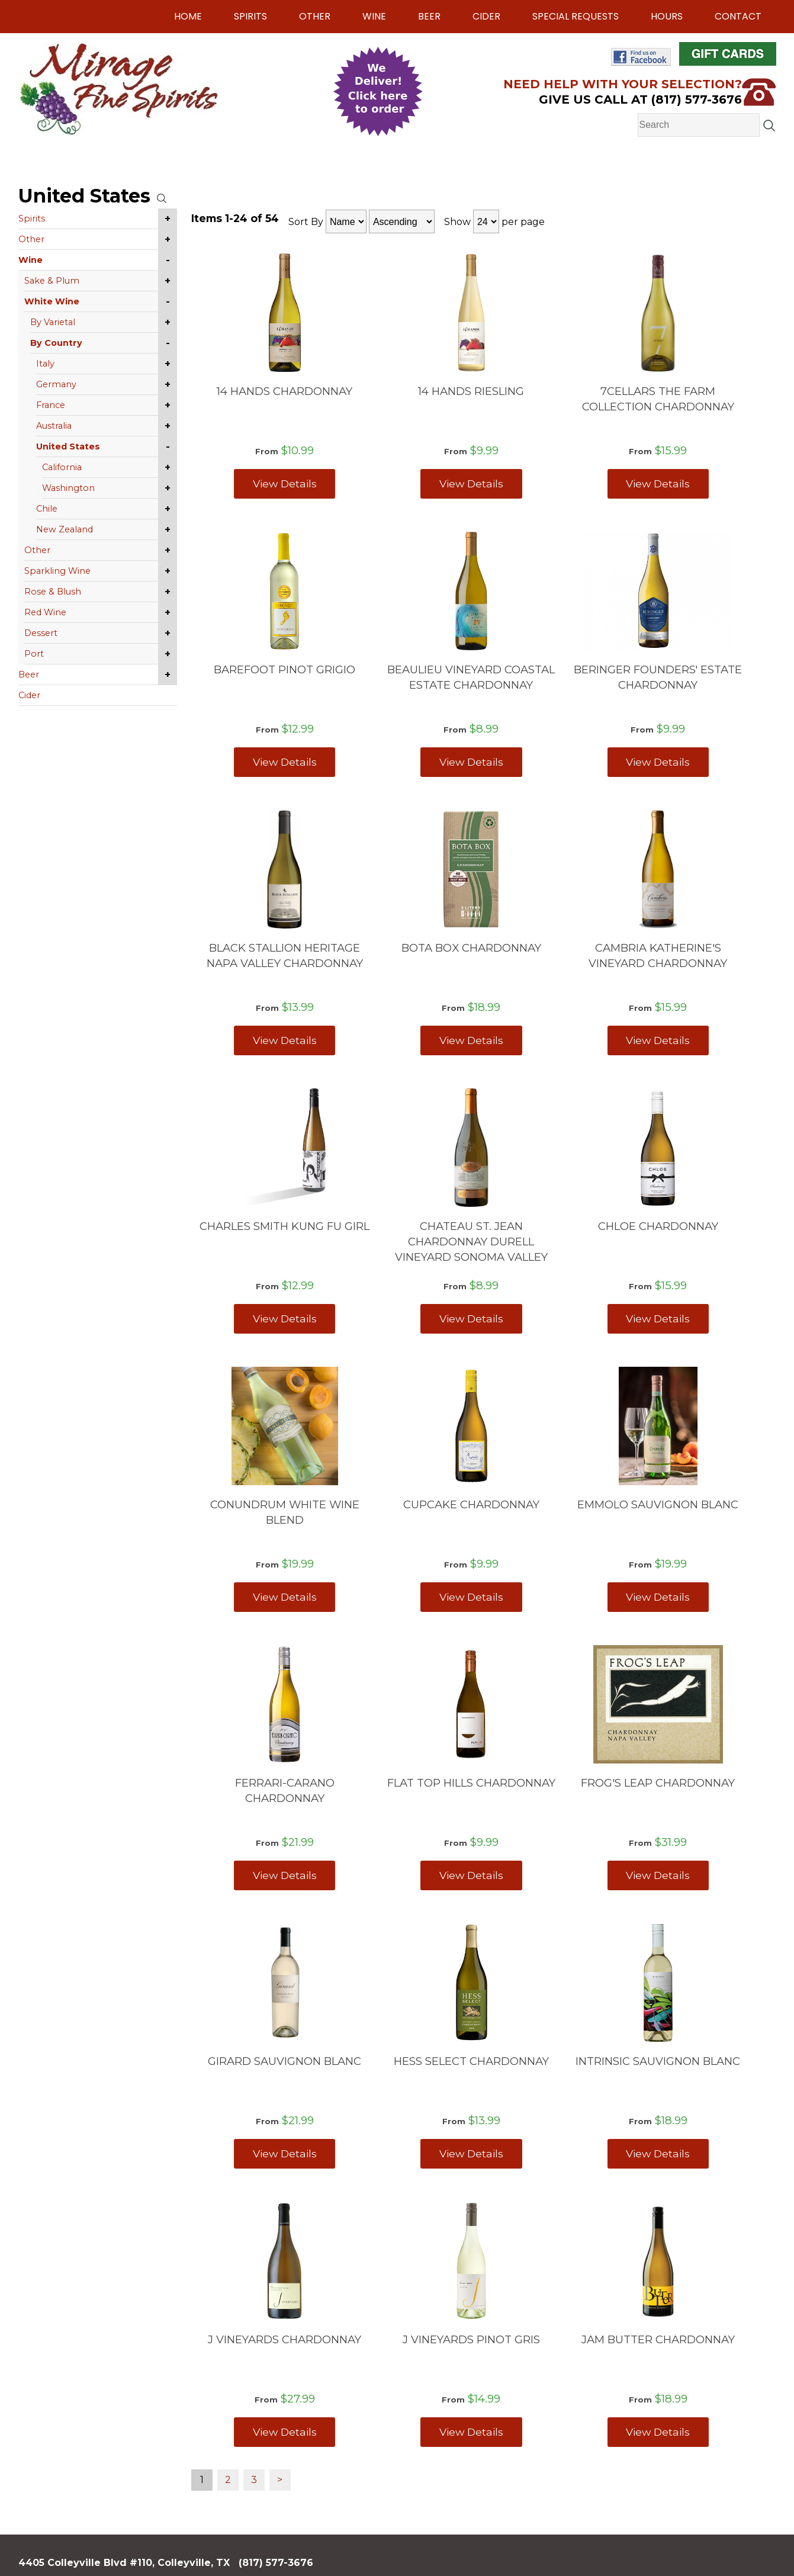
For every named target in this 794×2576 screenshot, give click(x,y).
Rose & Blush (52, 591)
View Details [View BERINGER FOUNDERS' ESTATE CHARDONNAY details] (658, 762)
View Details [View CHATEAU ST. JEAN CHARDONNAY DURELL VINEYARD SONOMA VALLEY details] (471, 1318)
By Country (56, 343)
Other (314, 16)
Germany (56, 384)
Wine (374, 16)
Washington (68, 488)
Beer (429, 16)
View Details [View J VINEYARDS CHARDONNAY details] (285, 2432)
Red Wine (45, 612)
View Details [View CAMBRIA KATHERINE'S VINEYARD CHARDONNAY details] (658, 1040)
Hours (667, 16)
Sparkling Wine (57, 571)
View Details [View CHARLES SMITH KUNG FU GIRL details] (285, 1318)
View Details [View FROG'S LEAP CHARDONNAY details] (658, 1875)
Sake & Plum (51, 280)
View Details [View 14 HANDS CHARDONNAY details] (285, 483)
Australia (54, 425)
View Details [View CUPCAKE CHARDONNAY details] (471, 1597)
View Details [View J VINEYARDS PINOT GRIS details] (471, 2432)
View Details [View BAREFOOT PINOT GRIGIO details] (285, 762)
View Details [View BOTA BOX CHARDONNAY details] (471, 1040)
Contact (738, 16)
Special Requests (575, 16)
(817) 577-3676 (276, 2562)
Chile (46, 508)
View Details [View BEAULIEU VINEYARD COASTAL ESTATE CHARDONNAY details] (471, 762)
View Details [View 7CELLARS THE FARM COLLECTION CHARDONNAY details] (658, 483)
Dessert (40, 633)
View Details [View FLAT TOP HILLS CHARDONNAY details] (471, 1875)
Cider (486, 16)
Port (34, 653)
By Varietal (52, 322)
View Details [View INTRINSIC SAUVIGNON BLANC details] (658, 2153)
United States (68, 446)
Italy (45, 363)
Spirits (250, 16)
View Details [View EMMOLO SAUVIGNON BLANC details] (658, 1597)
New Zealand (64, 529)
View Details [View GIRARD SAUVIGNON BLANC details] (285, 2153)
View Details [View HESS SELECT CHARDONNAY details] (471, 2153)
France (50, 405)
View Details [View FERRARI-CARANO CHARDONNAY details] (285, 1875)
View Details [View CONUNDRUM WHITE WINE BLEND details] (285, 1597)
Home (188, 16)
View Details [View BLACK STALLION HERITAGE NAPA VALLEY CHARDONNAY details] (285, 1040)
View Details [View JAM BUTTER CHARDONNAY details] (658, 2432)
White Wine (51, 301)
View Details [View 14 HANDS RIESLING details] (471, 483)
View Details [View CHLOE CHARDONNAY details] (658, 1318)
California (62, 467)
